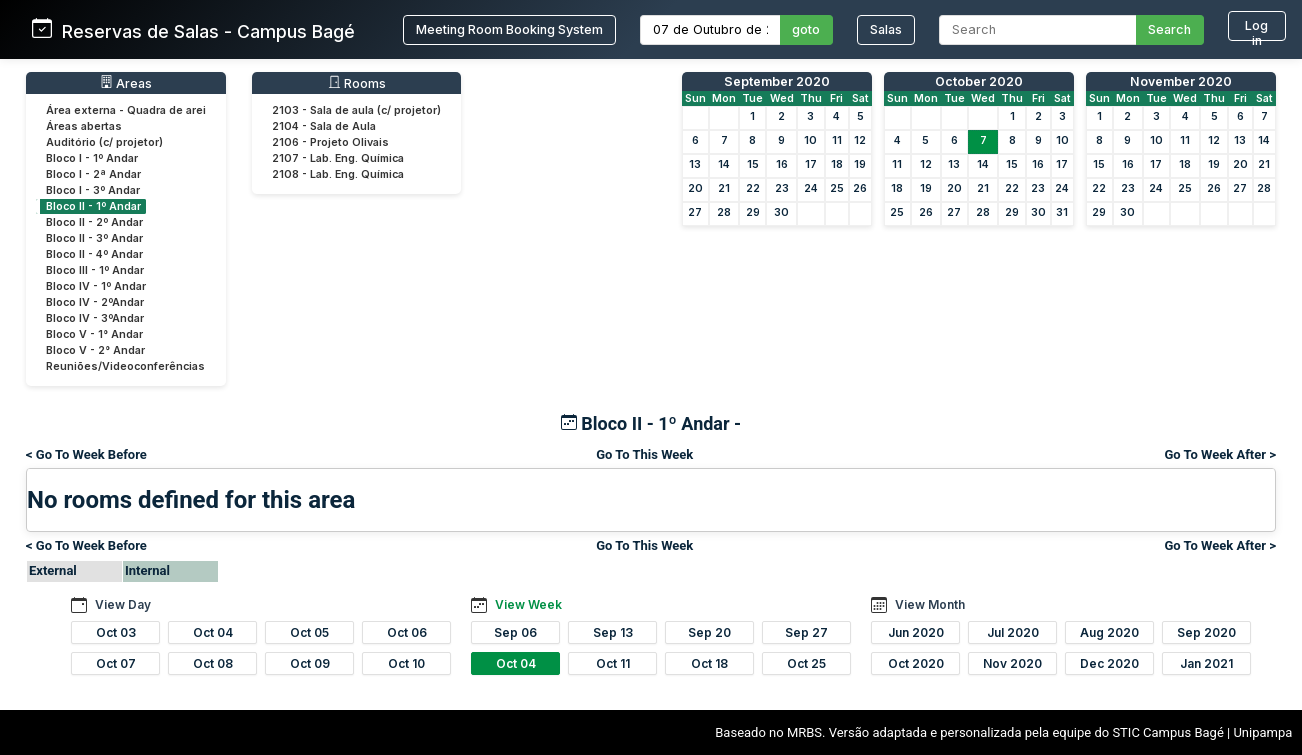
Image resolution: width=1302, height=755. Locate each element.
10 (810, 140)
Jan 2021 (1206, 663)
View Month (930, 604)
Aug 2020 (1109, 632)
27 (695, 212)
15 (753, 164)
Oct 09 (310, 663)
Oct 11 (613, 663)
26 (860, 188)
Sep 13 (613, 632)
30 (781, 212)
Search (1169, 29)
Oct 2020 (916, 663)
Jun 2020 (916, 632)
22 (753, 188)
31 (1062, 212)
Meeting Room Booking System (509, 29)
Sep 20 (709, 632)
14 (724, 164)
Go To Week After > (1220, 454)
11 (837, 140)
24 (811, 188)
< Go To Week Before (86, 454)
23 (782, 188)
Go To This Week (644, 454)
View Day (123, 604)
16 (782, 164)
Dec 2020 (1109, 663)
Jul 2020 (1013, 632)
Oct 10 (406, 663)
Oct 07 (116, 663)
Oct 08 (213, 663)
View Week (528, 604)
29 (753, 212)
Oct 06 (407, 632)
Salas (886, 29)
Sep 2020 (1206, 632)
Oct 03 (116, 632)
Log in (1256, 29)
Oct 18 (709, 663)
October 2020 (979, 81)
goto (806, 29)
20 (695, 188)
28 (724, 212)
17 (811, 164)
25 (837, 188)
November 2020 (1181, 81)
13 (695, 164)
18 (837, 164)
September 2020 (777, 81)
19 (860, 164)
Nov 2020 (1012, 663)
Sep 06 (515, 632)
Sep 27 (806, 632)
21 (724, 188)
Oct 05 (309, 632)
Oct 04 (213, 632)
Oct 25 (806, 663)
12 (860, 140)
